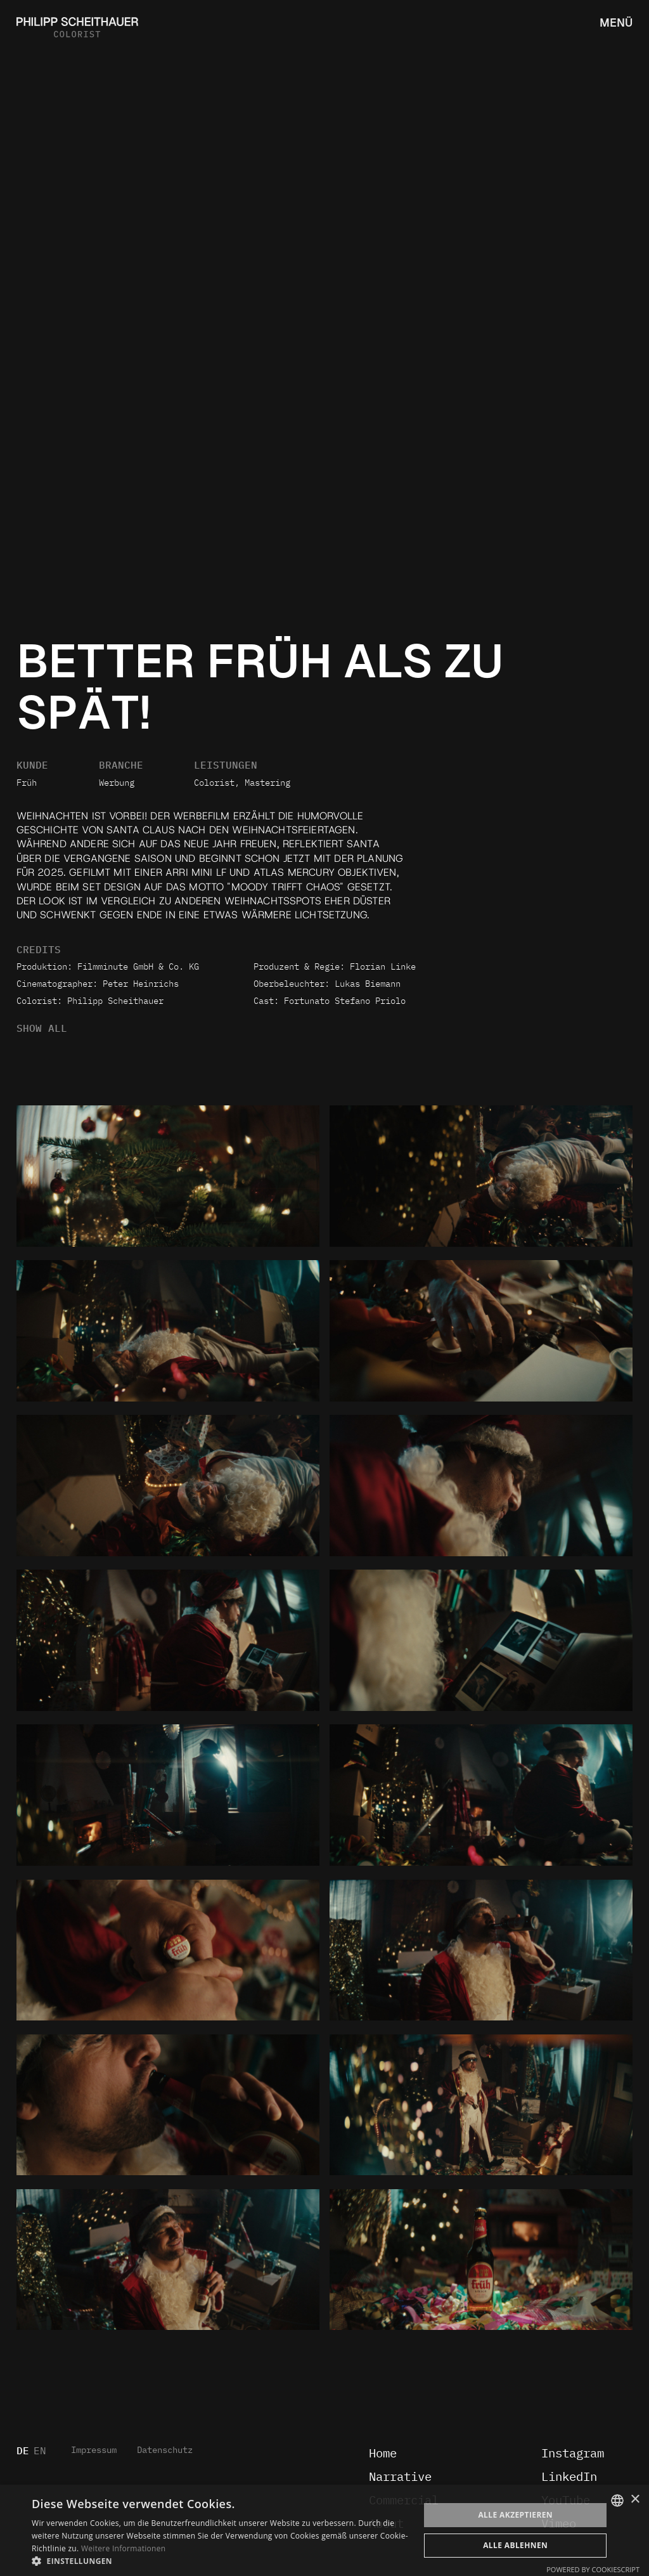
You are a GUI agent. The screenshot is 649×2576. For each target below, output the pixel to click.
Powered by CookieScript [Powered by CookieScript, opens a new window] (592, 2569)
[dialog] (324, 2530)
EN (40, 2451)
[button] (220, 2560)
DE (23, 2451)
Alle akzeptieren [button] (515, 2514)
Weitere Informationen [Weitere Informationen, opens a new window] (123, 2548)
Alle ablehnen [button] (515, 2545)
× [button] (634, 2499)
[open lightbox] (167, 1175)
